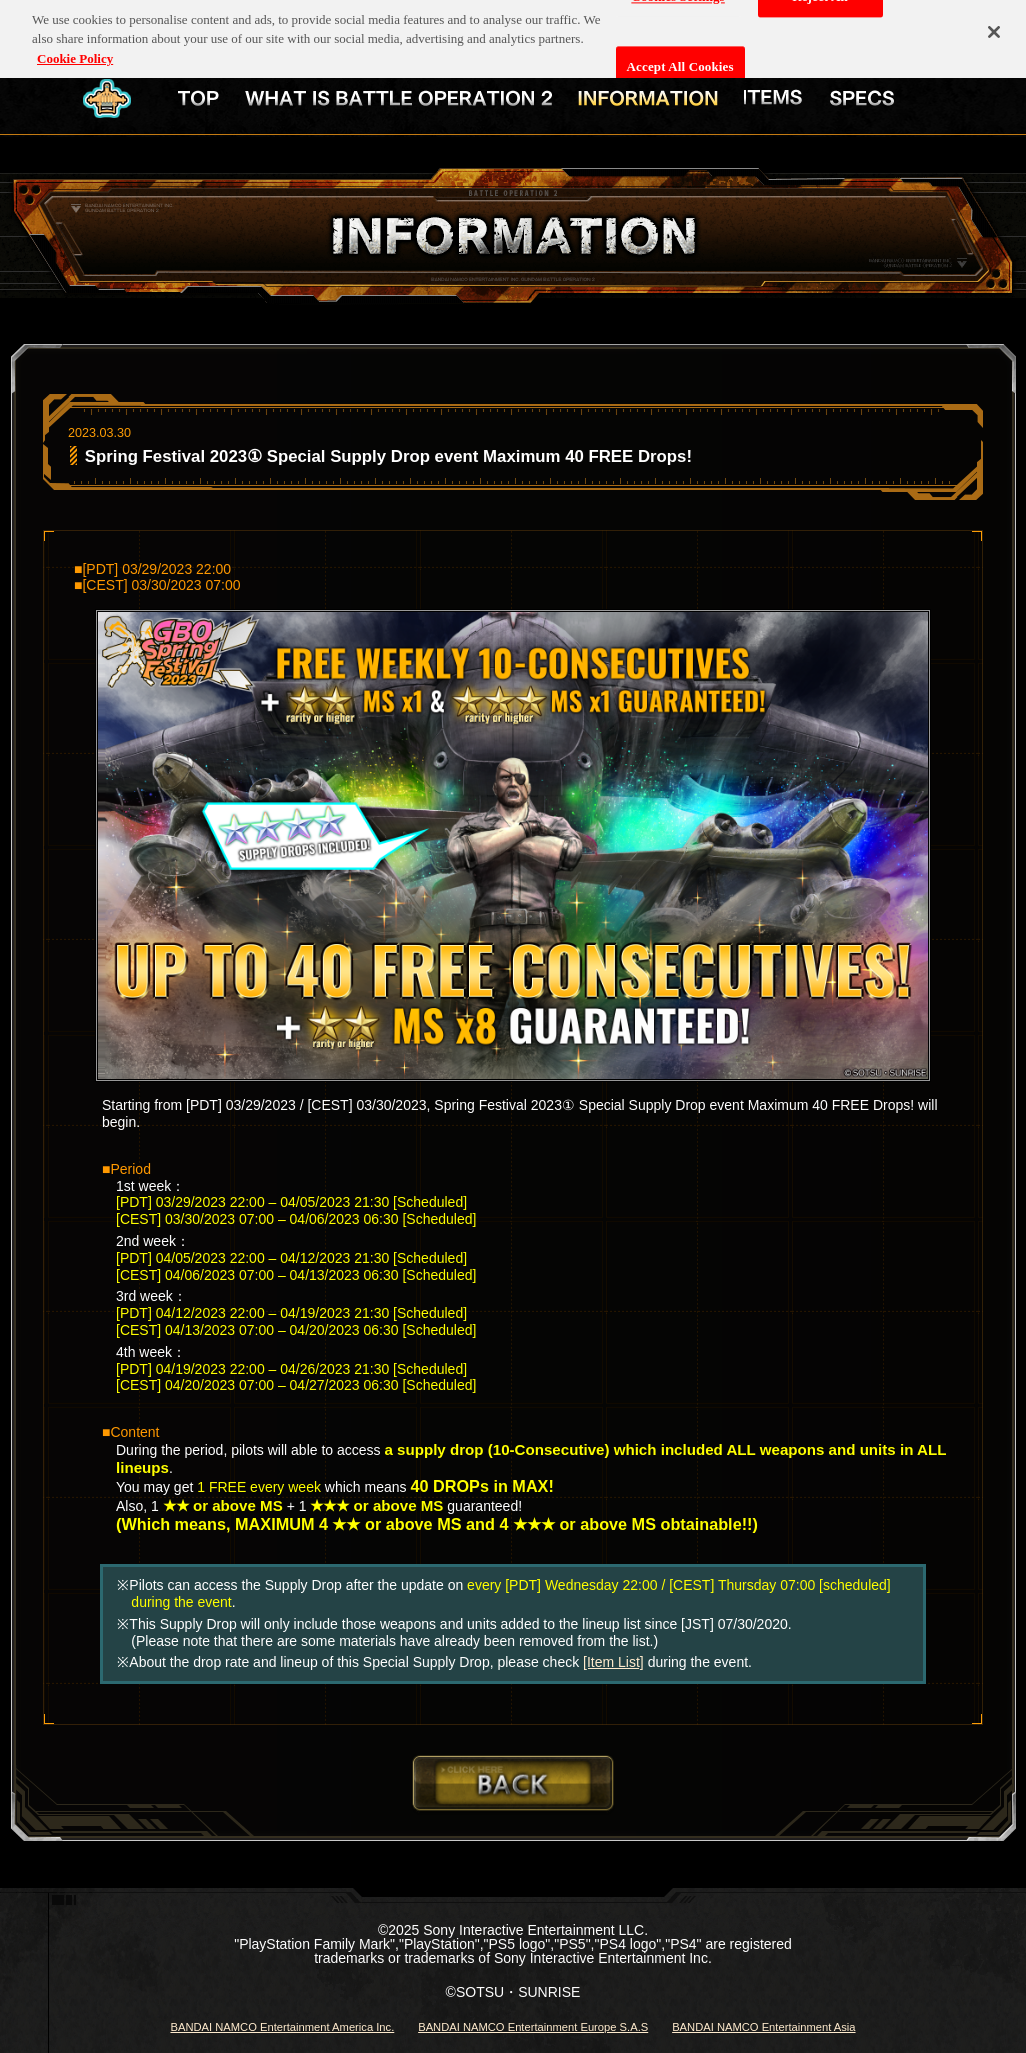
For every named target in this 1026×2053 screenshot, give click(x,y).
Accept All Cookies (680, 60)
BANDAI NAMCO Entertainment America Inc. (282, 2027)
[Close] (994, 25)
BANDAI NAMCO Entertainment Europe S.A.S (533, 2027)
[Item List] (613, 1662)
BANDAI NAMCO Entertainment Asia (763, 2027)
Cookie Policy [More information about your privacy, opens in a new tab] (75, 51)
